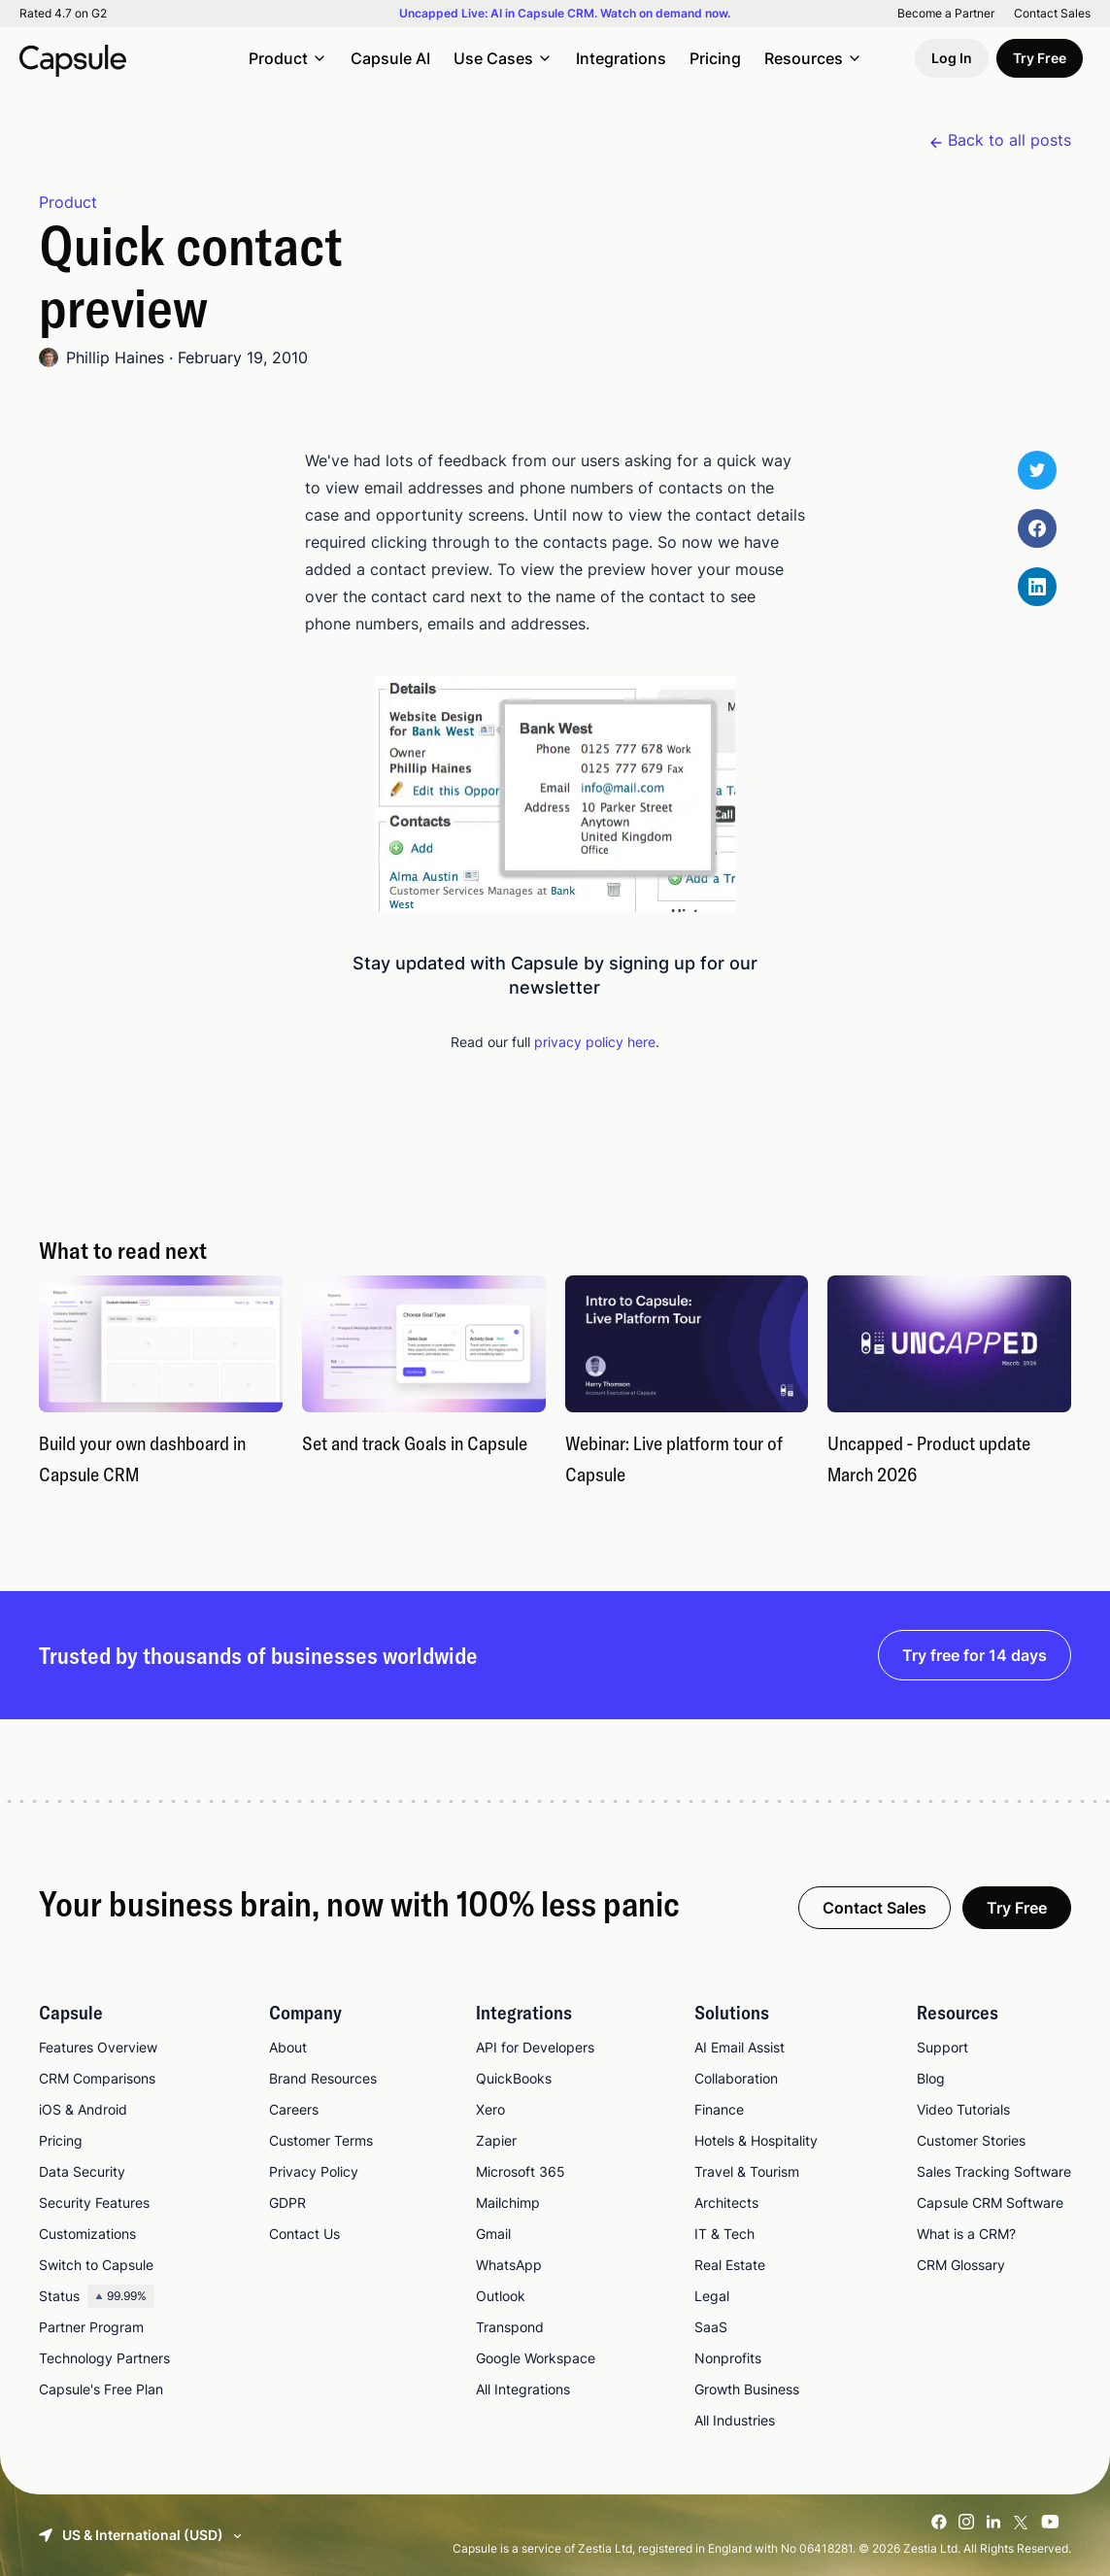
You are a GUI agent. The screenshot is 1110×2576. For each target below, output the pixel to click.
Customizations (87, 2233)
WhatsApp (509, 2264)
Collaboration (736, 2078)
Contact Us (304, 2233)
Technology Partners (104, 2358)
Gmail (493, 2233)
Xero (490, 2109)
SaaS (710, 2327)
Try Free (1039, 58)
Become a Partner (945, 13)
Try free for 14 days (974, 1655)
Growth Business (746, 2389)
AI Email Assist (739, 2047)
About (288, 2047)
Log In (951, 58)
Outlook (500, 2296)
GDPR (287, 2202)
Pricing (715, 58)
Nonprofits (727, 2358)
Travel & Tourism (746, 2171)
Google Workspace (535, 2358)
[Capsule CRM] (72, 58)
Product (68, 202)
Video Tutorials (963, 2109)
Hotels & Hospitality (756, 2140)
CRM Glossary (961, 2264)
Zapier (496, 2140)
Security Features (94, 2202)
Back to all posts (1009, 140)
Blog (931, 2078)
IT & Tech (724, 2233)
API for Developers (535, 2047)
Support (942, 2047)
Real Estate (729, 2264)
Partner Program (91, 2327)
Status (96, 2296)
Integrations (621, 58)
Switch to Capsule (96, 2264)
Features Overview (98, 2047)
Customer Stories (971, 2140)
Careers (294, 2109)
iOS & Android (83, 2109)
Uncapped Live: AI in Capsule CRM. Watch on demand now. (564, 13)
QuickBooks (514, 2078)
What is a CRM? (966, 2233)
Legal (711, 2296)
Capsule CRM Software (990, 2202)
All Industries (734, 2420)
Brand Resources (323, 2078)
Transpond (510, 2327)
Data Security (82, 2171)
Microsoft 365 (520, 2171)
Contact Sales (1052, 13)
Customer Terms (321, 2140)
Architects (726, 2202)
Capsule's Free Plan (101, 2389)
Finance (719, 2109)
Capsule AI (390, 58)
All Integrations (523, 2389)
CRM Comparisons (97, 2078)
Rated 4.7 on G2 (63, 13)
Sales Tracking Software (994, 2171)
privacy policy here (595, 1042)
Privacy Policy (313, 2171)
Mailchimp (508, 2202)
